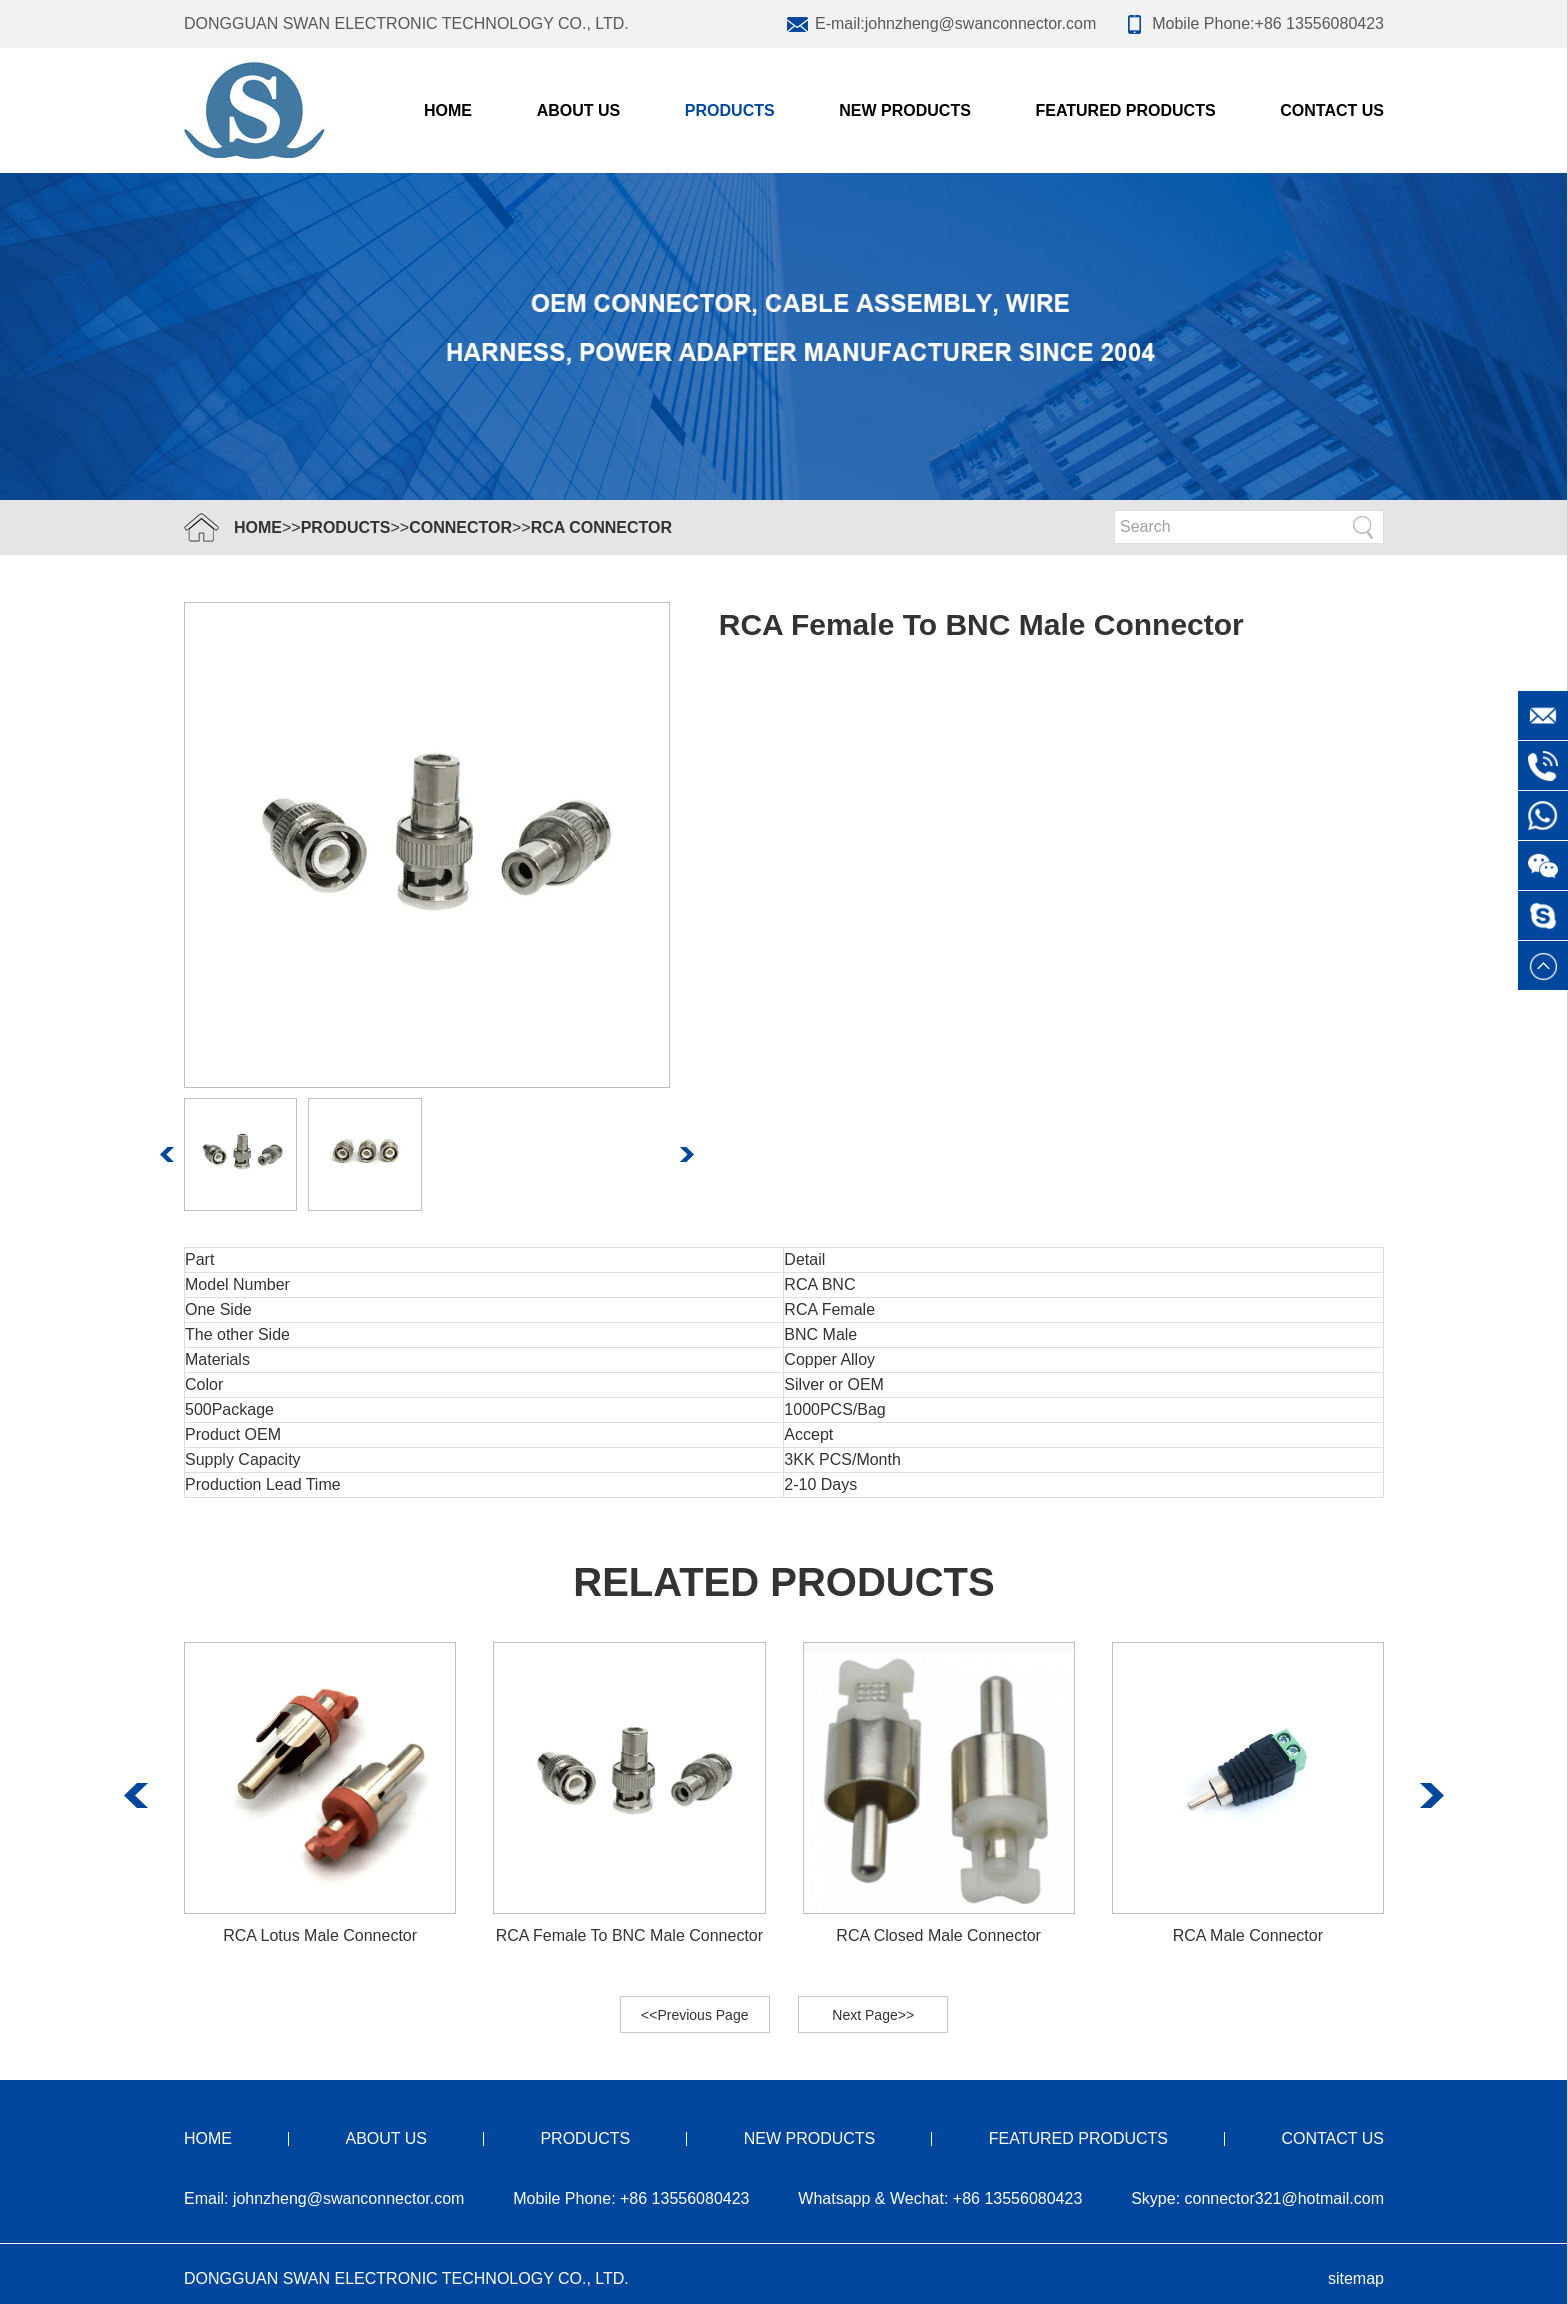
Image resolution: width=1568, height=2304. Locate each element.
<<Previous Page (694, 2015)
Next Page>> (873, 2015)
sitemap (1356, 2278)
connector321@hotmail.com (1284, 2198)
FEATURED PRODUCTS (1125, 110)
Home (448, 110)
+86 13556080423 (1319, 23)
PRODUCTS (730, 110)
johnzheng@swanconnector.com (981, 23)
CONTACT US (1332, 110)
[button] (167, 1154)
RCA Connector (601, 527)
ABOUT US (579, 110)
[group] (320, 1795)
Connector (460, 527)
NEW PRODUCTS (905, 110)
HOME (258, 527)
